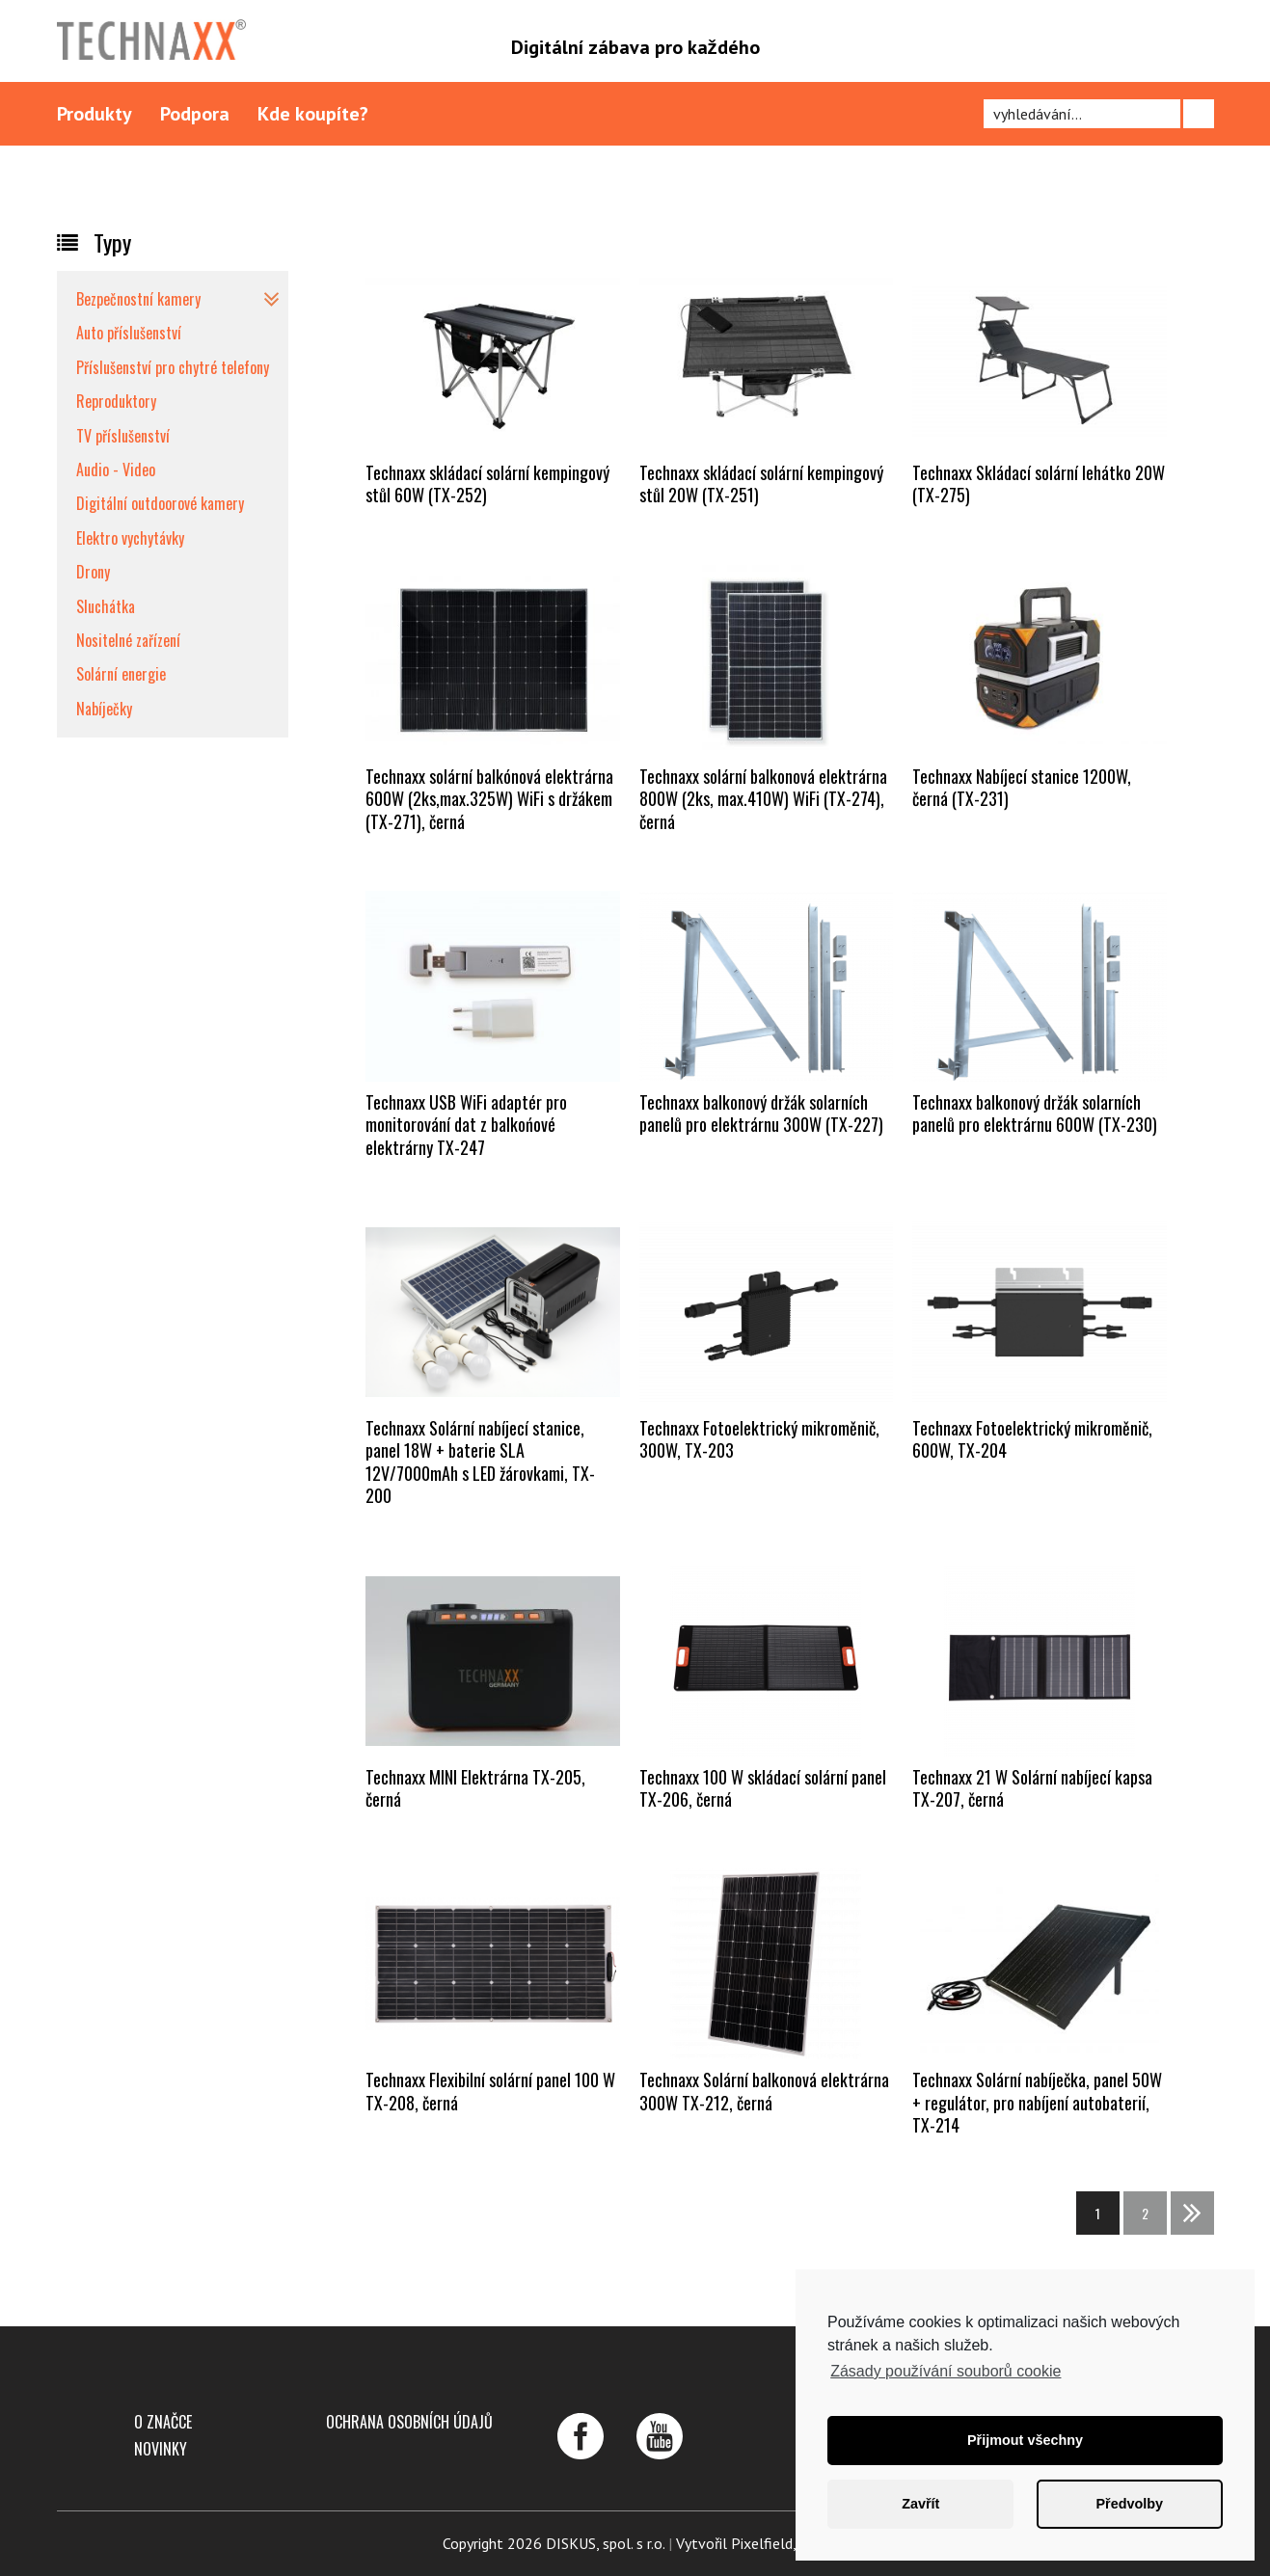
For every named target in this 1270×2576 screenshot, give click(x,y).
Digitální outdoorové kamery (160, 503)
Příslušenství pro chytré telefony (172, 367)
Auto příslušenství (128, 332)
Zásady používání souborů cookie (945, 2371)
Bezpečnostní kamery (138, 298)
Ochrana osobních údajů (409, 2421)
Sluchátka (105, 606)
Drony (93, 571)
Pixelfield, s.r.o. (779, 2543)
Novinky (160, 2448)
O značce (163, 2421)
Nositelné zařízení (128, 640)
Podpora (195, 113)
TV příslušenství (123, 435)
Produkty (94, 113)
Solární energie (121, 673)
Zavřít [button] (920, 2503)
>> (1192, 2213)
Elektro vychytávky (130, 538)
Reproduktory (116, 401)
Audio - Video (115, 469)
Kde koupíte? (312, 113)
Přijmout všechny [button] (1025, 2440)
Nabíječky (104, 708)
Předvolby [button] (1129, 2503)
